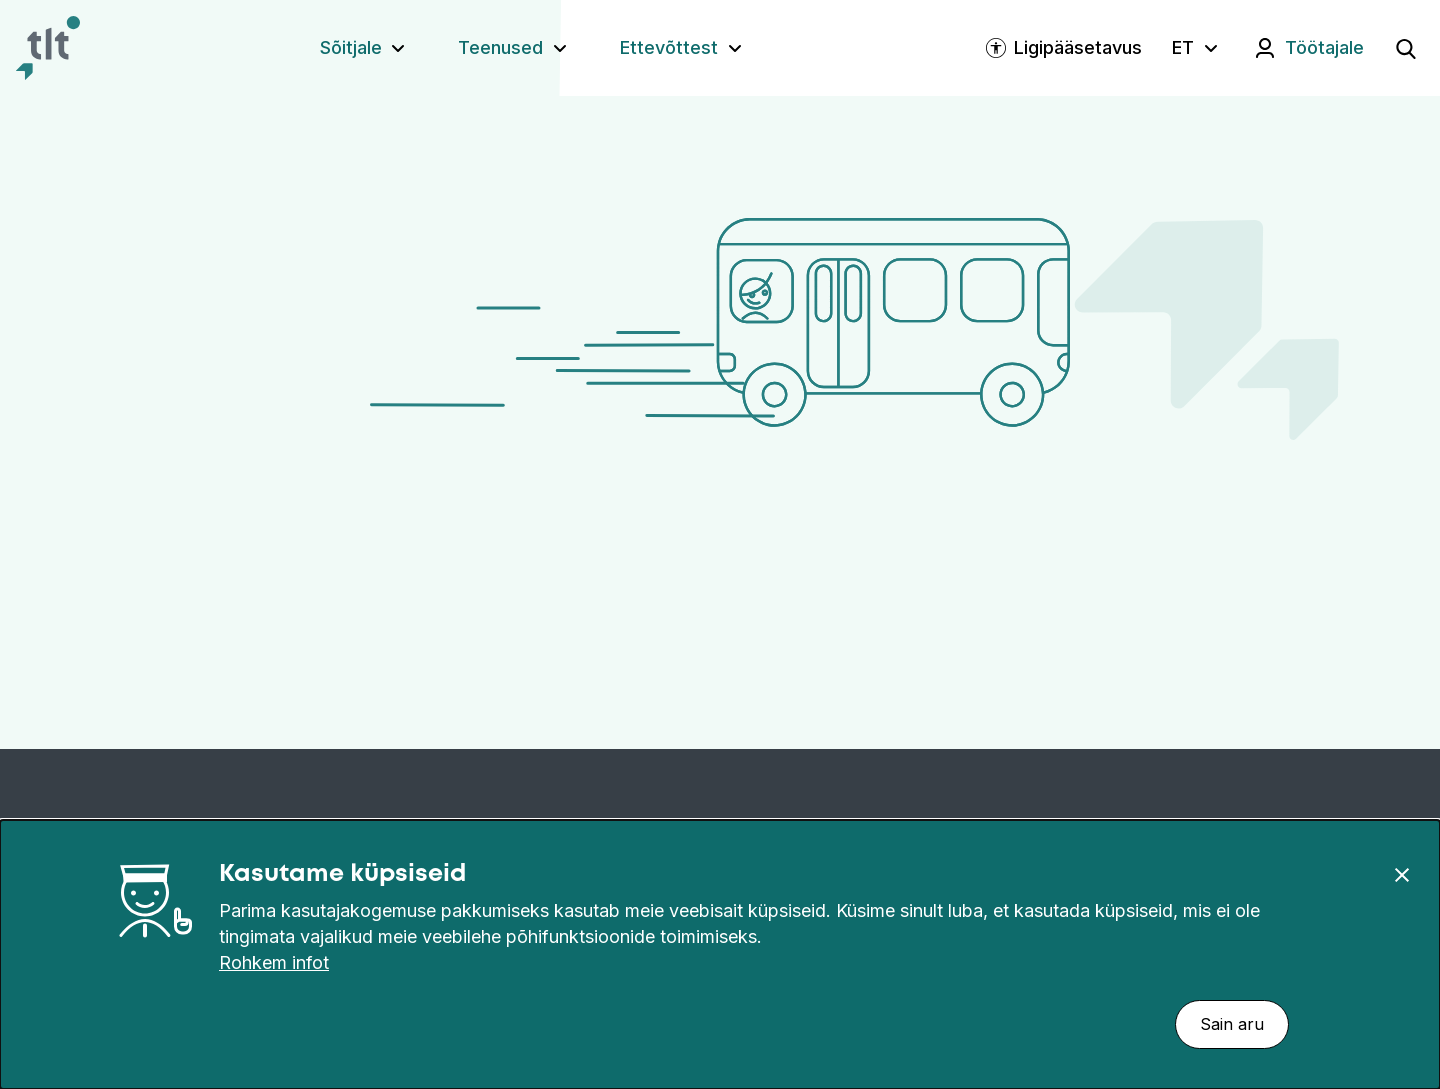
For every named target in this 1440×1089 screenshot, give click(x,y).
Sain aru (1232, 1024)
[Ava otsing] (1406, 48)
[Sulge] (1402, 874)
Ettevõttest (669, 47)
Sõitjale (351, 47)
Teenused (500, 47)
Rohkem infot (274, 962)
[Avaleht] (48, 48)
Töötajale (1324, 47)
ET (1183, 47)
